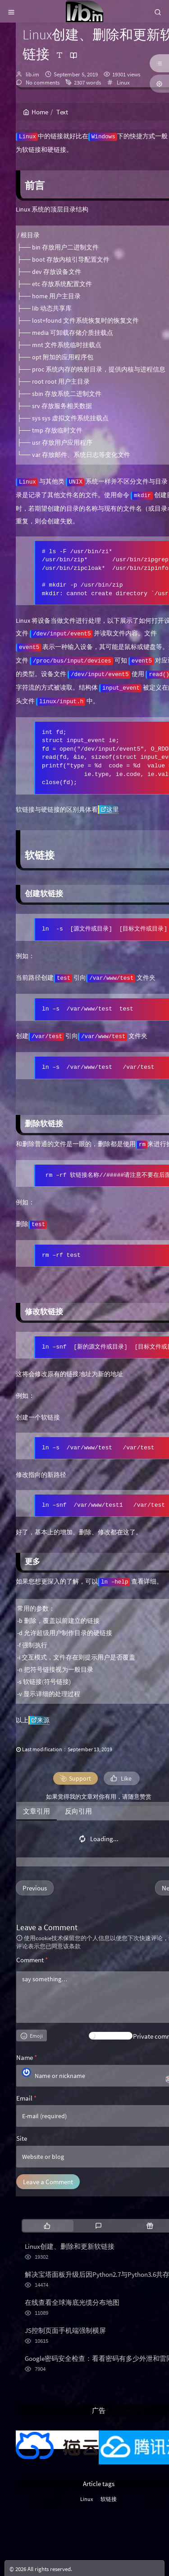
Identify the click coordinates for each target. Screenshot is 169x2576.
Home (35, 112)
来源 (40, 1720)
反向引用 (78, 1811)
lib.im (32, 74)
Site (21, 2138)
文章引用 (36, 1811)
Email (26, 2098)
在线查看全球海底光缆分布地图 (72, 2302)
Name (26, 2057)
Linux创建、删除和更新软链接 (69, 2246)
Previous (35, 1888)
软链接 (108, 2499)
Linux (123, 82)
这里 (109, 809)
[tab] (47, 2226)
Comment (32, 1960)
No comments (41, 82)
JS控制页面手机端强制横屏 (65, 2330)
